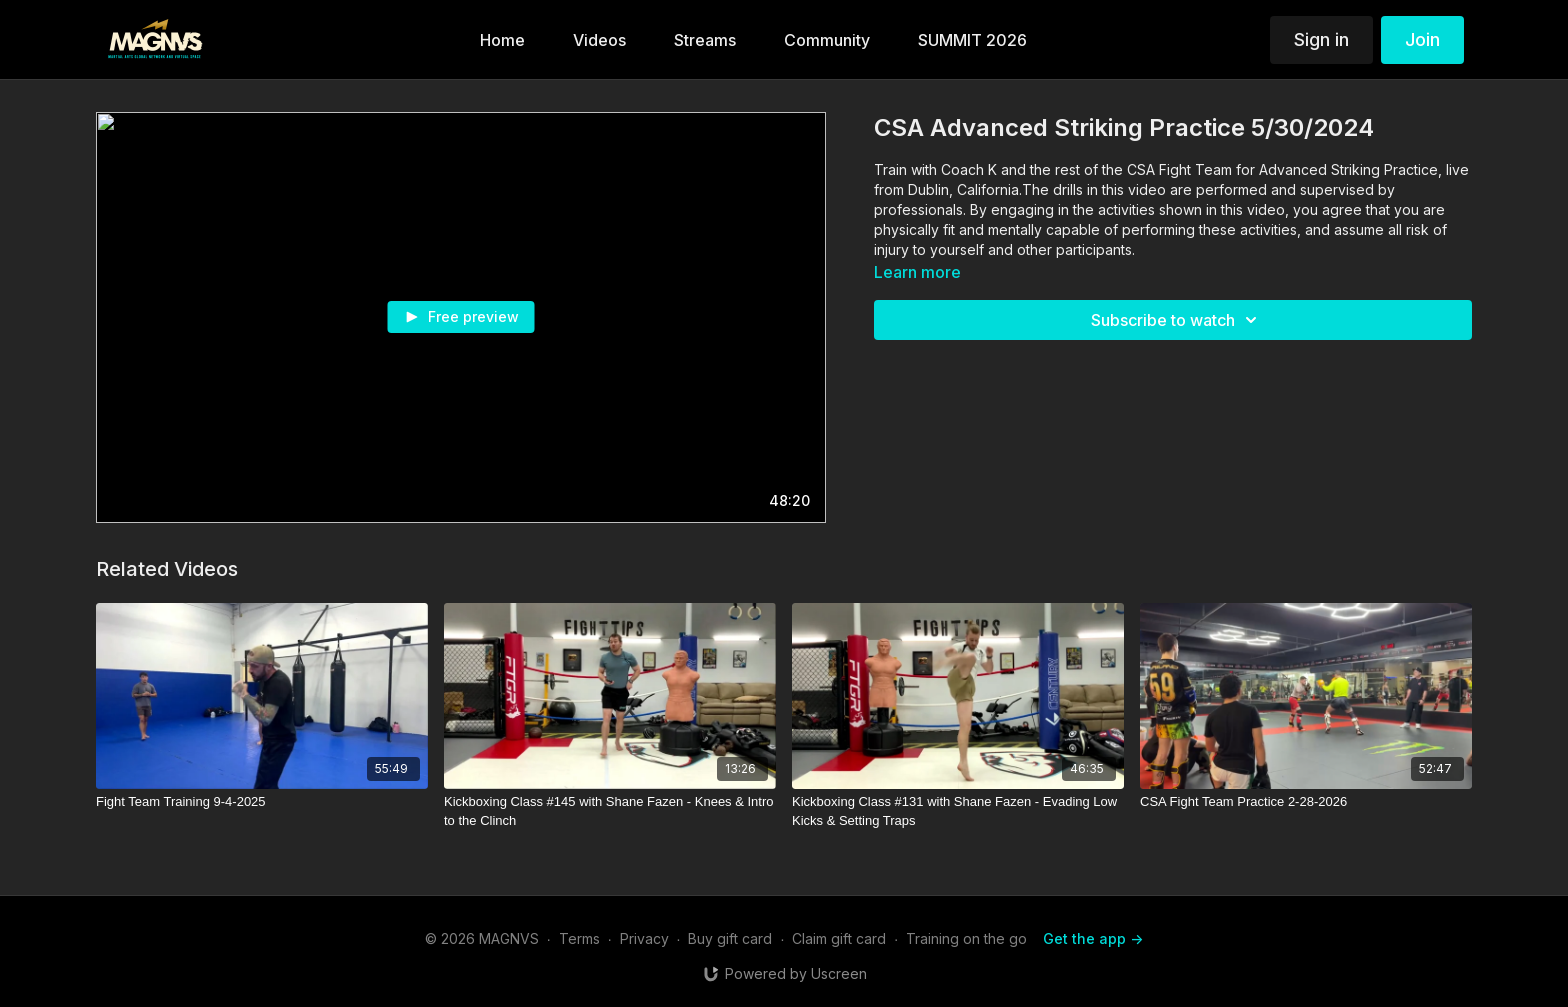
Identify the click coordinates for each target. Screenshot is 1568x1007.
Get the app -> (1093, 938)
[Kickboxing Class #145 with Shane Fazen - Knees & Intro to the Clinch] (610, 811)
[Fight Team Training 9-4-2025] (262, 802)
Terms (579, 938)
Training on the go (966, 938)
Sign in (1321, 39)
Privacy (644, 938)
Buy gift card (730, 938)
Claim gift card (839, 938)
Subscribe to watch (1177, 320)
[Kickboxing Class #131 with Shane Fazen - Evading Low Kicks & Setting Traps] (958, 811)
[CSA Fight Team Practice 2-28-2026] (1306, 802)
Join (1422, 39)
